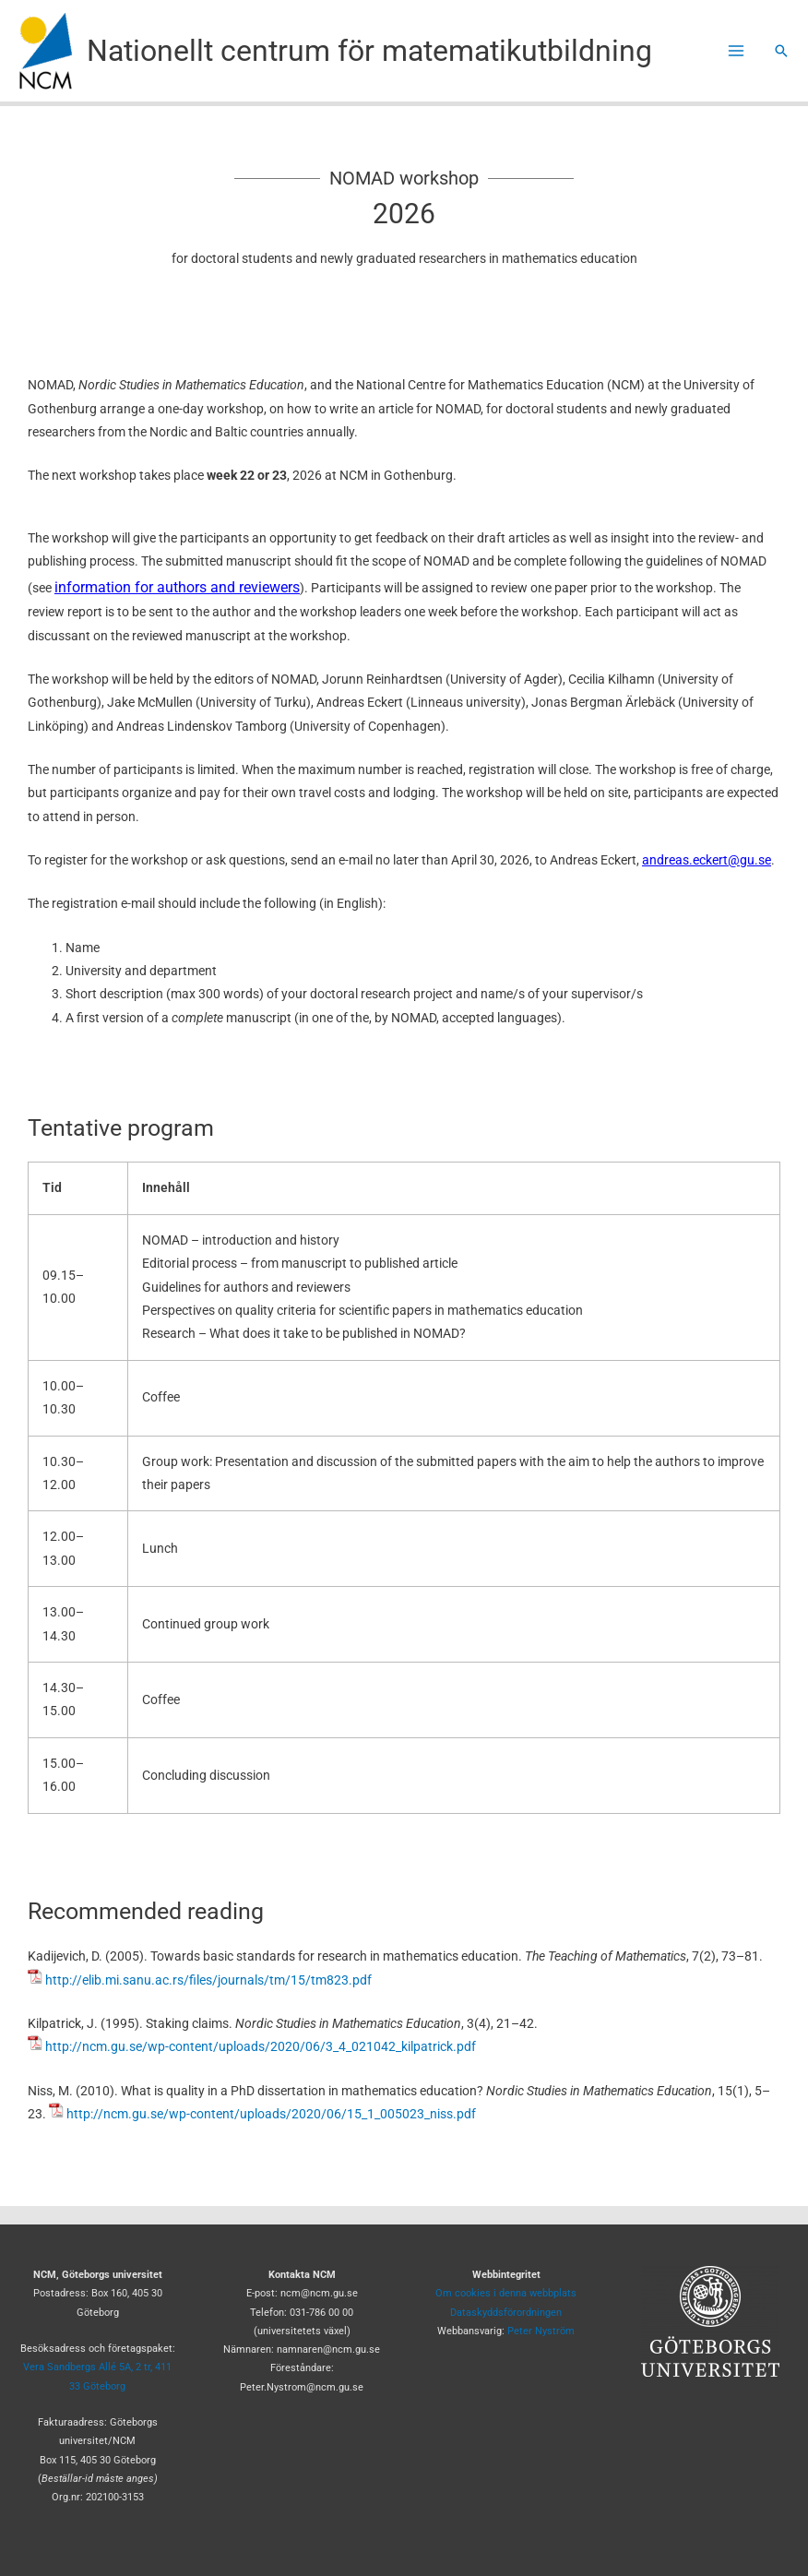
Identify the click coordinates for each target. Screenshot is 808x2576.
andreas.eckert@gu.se (706, 860)
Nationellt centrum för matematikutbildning (369, 50)
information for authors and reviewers (177, 587)
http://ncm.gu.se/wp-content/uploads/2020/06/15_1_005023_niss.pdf (271, 2113)
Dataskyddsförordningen (506, 2313)
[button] (781, 50)
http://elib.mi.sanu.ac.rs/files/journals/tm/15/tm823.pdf (208, 1980)
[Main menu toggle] (736, 51)
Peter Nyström (541, 2331)
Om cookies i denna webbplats (505, 2293)
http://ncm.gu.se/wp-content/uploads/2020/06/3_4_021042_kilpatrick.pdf (260, 2046)
